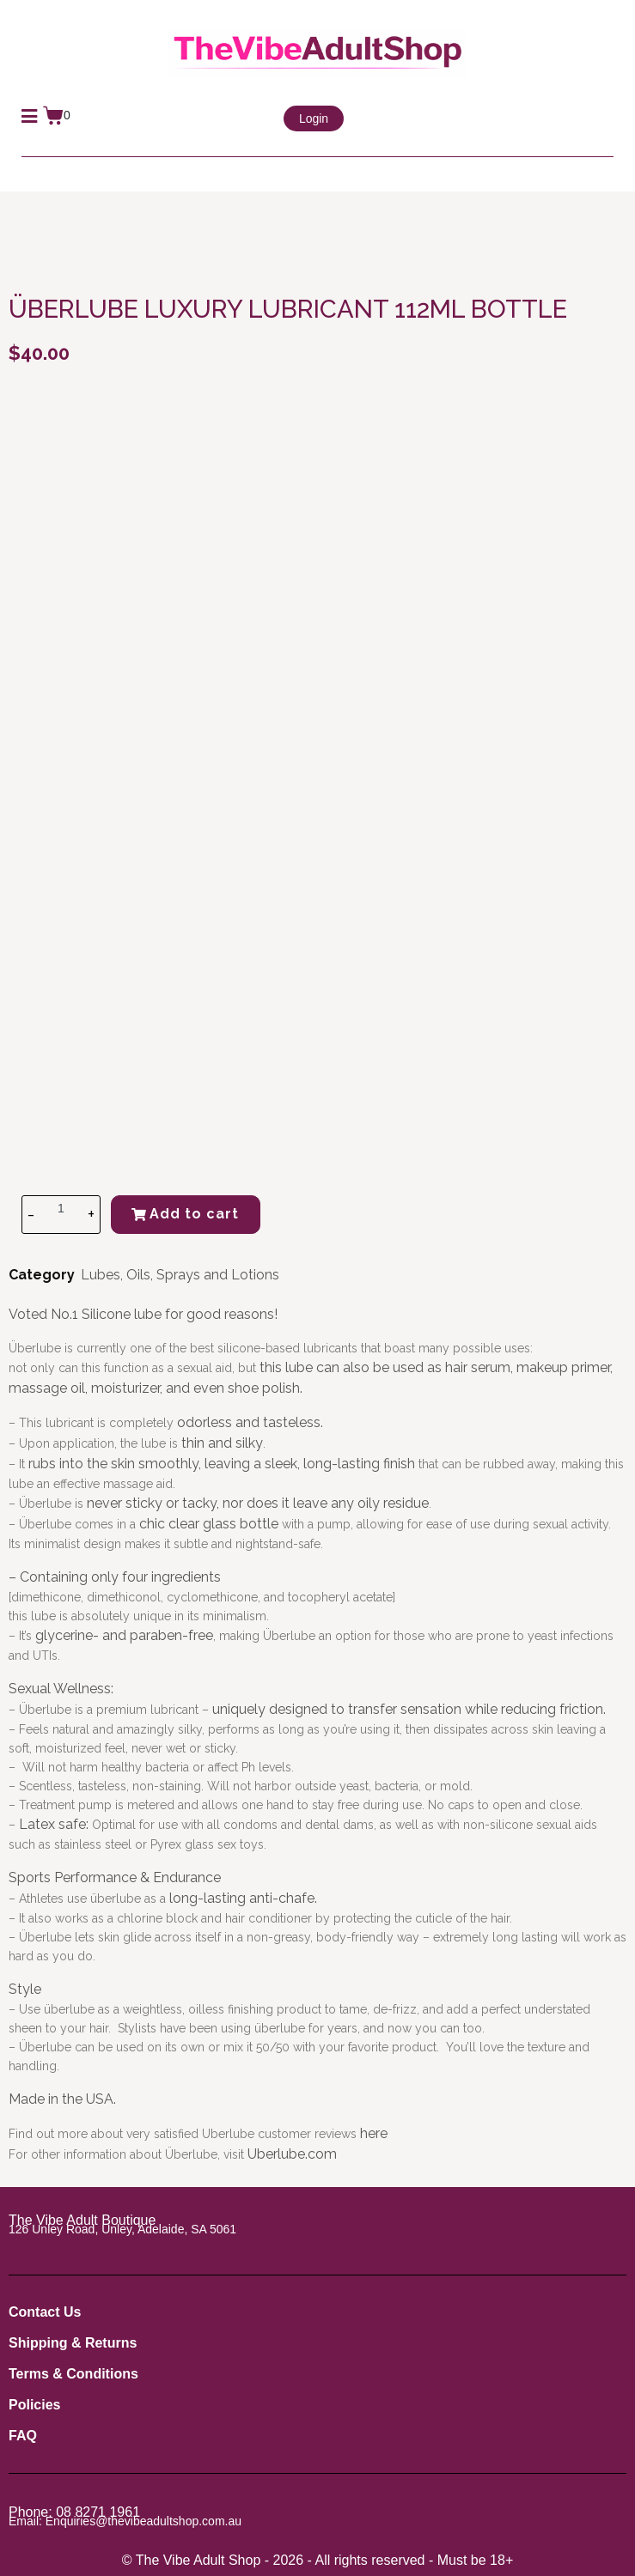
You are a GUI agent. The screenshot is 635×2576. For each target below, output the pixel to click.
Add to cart (185, 1214)
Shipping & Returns (73, 2343)
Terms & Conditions (73, 2373)
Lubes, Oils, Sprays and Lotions (180, 1275)
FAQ (23, 2435)
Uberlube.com (292, 2154)
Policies (34, 2404)
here (374, 2133)
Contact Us (45, 2312)
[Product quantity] (61, 1208)
